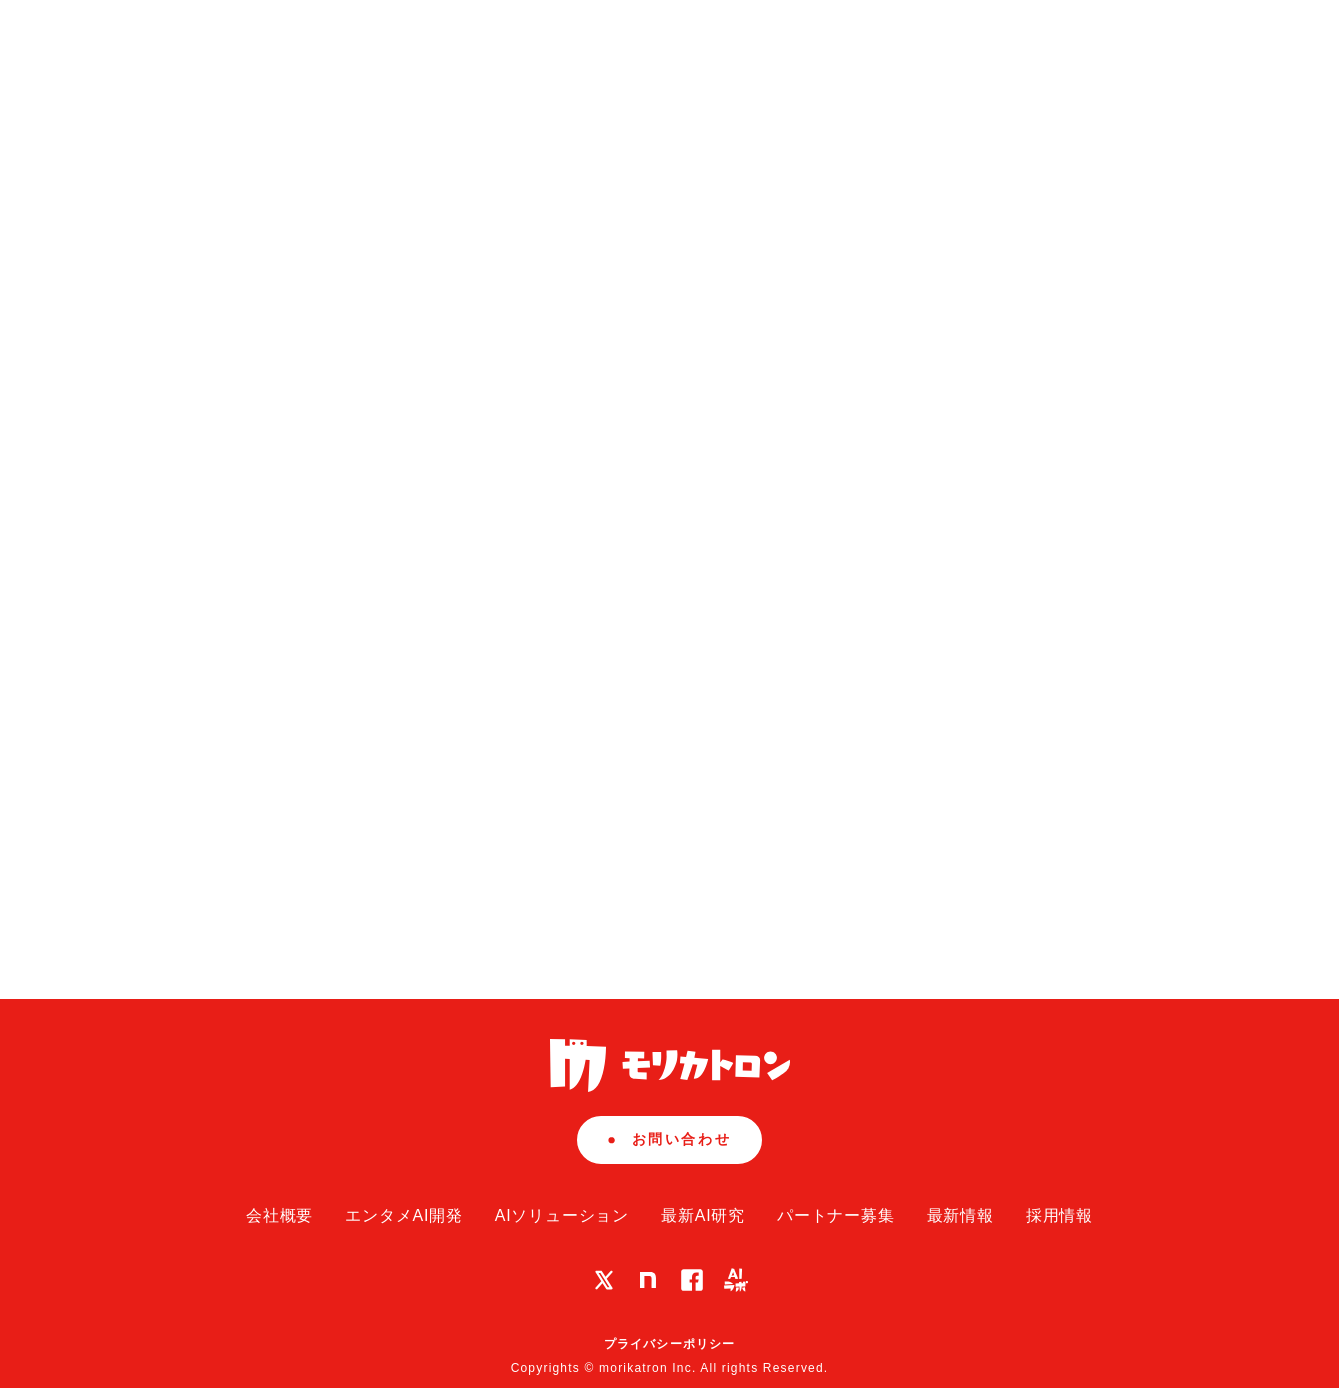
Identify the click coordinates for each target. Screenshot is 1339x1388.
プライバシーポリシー (670, 1344)
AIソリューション (562, 1215)
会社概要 (279, 1215)
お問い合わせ (669, 1139)
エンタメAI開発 (404, 1215)
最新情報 (960, 1215)
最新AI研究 (703, 1215)
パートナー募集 (836, 1215)
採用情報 (1059, 1215)
